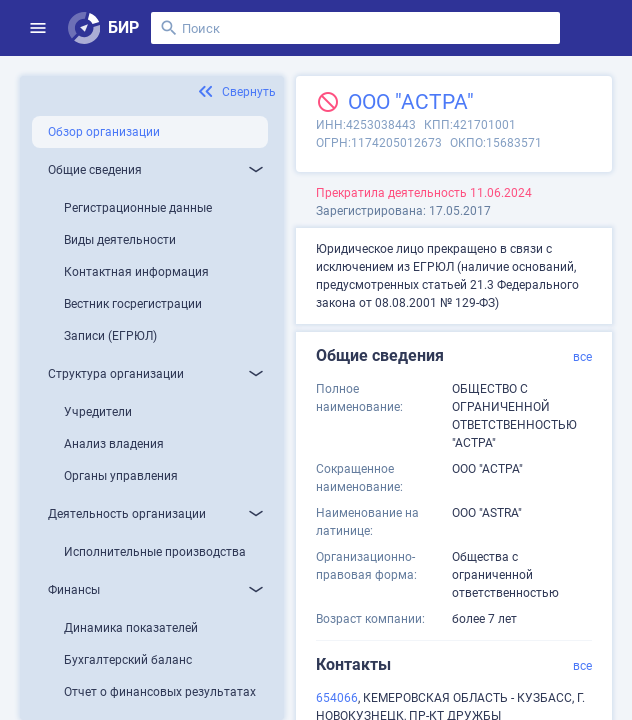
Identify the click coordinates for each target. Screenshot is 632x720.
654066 (337, 698)
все (582, 357)
